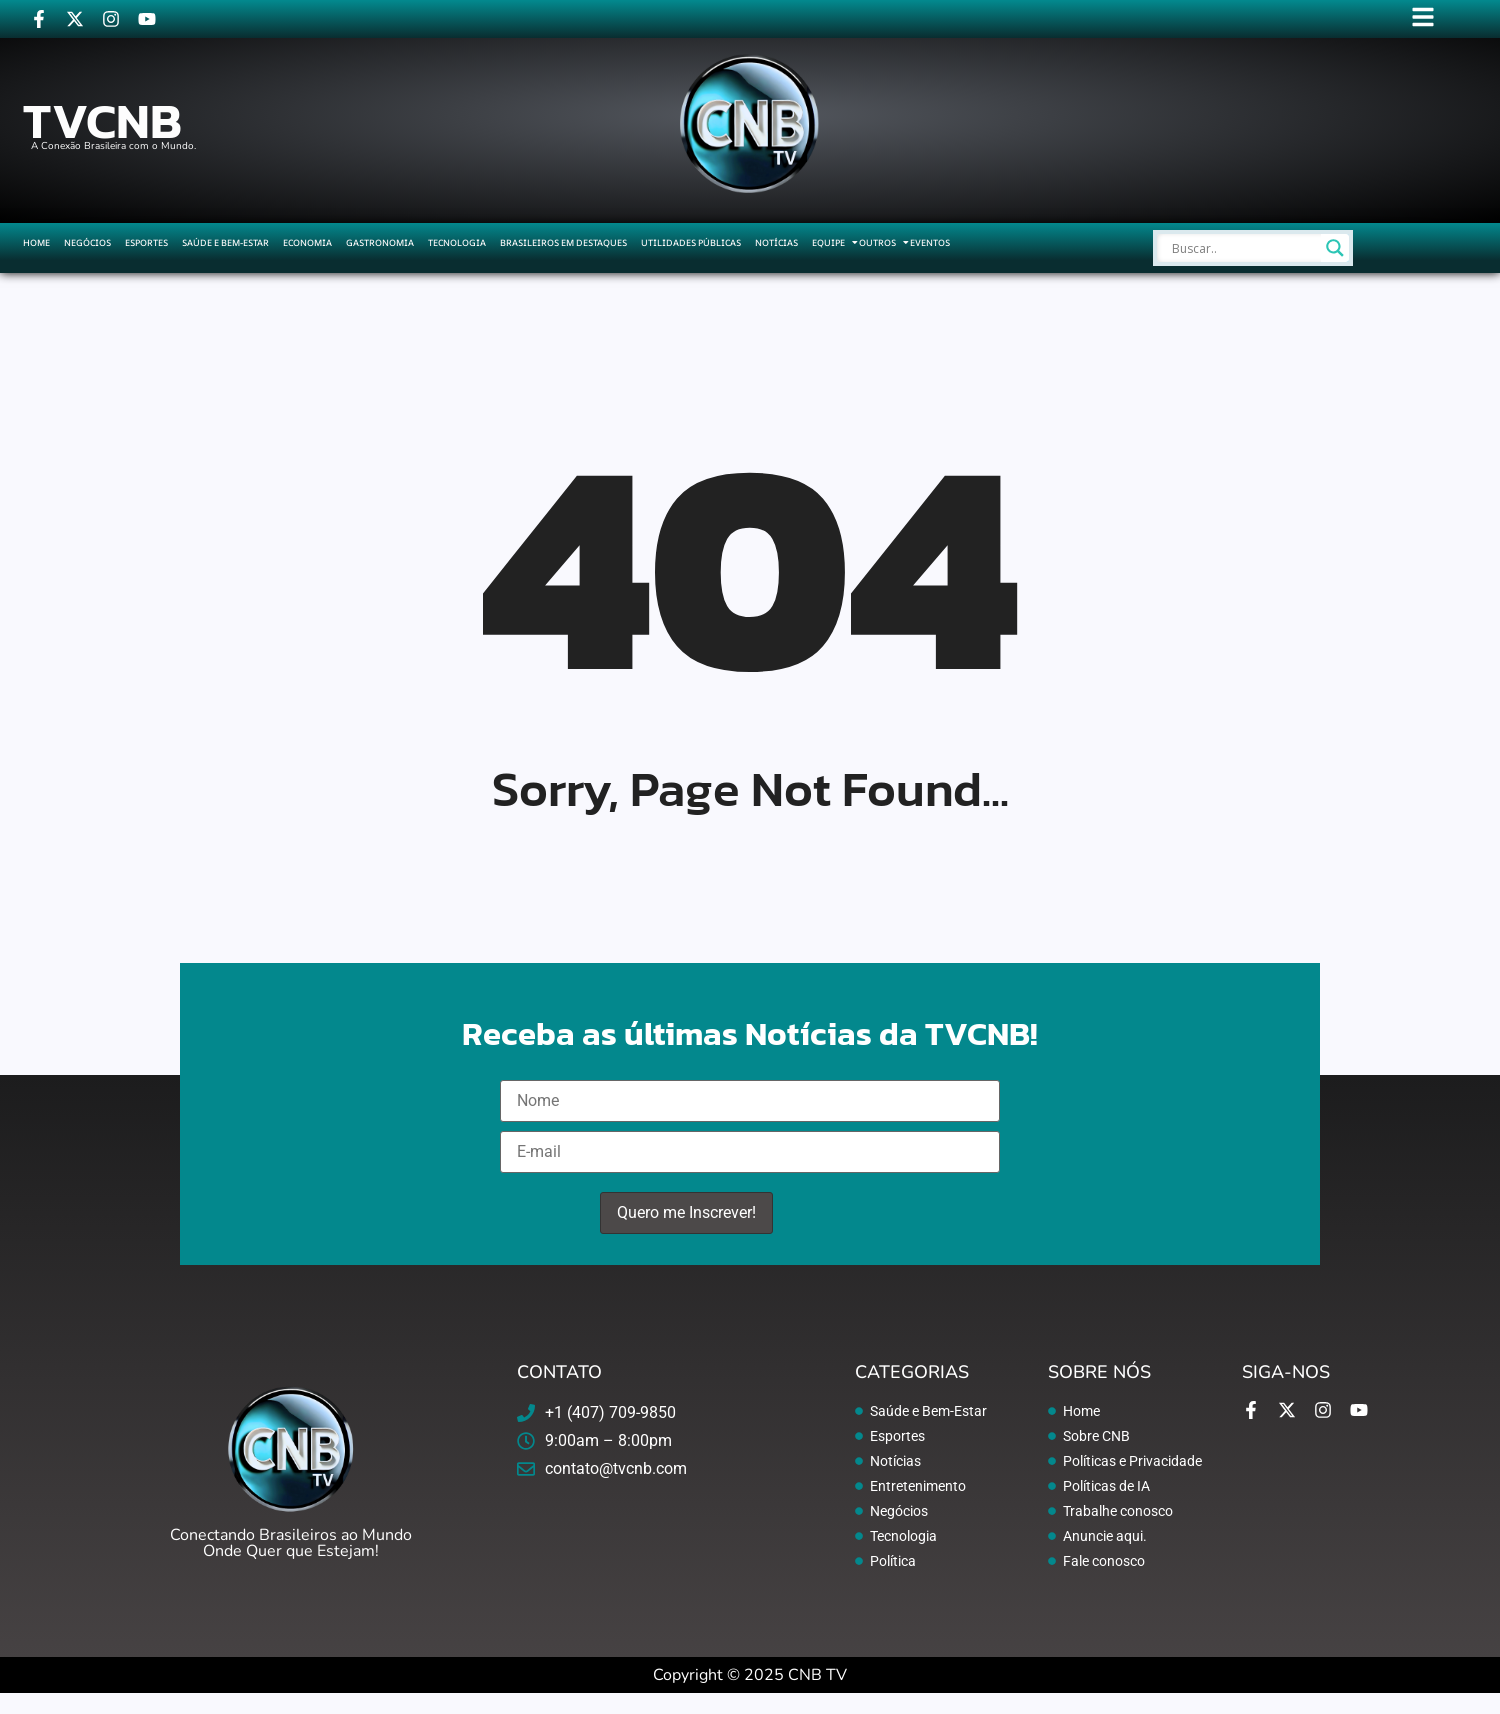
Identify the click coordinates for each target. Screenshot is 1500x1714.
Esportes (146, 242)
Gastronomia (380, 242)
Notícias (776, 242)
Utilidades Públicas (691, 242)
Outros (877, 242)
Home (36, 242)
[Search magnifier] (1335, 248)
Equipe (828, 242)
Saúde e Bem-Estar (225, 242)
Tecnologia (457, 242)
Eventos (930, 242)
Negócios (87, 242)
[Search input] (1244, 248)
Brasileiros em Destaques (563, 242)
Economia (307, 242)
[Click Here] (1423, 20)
